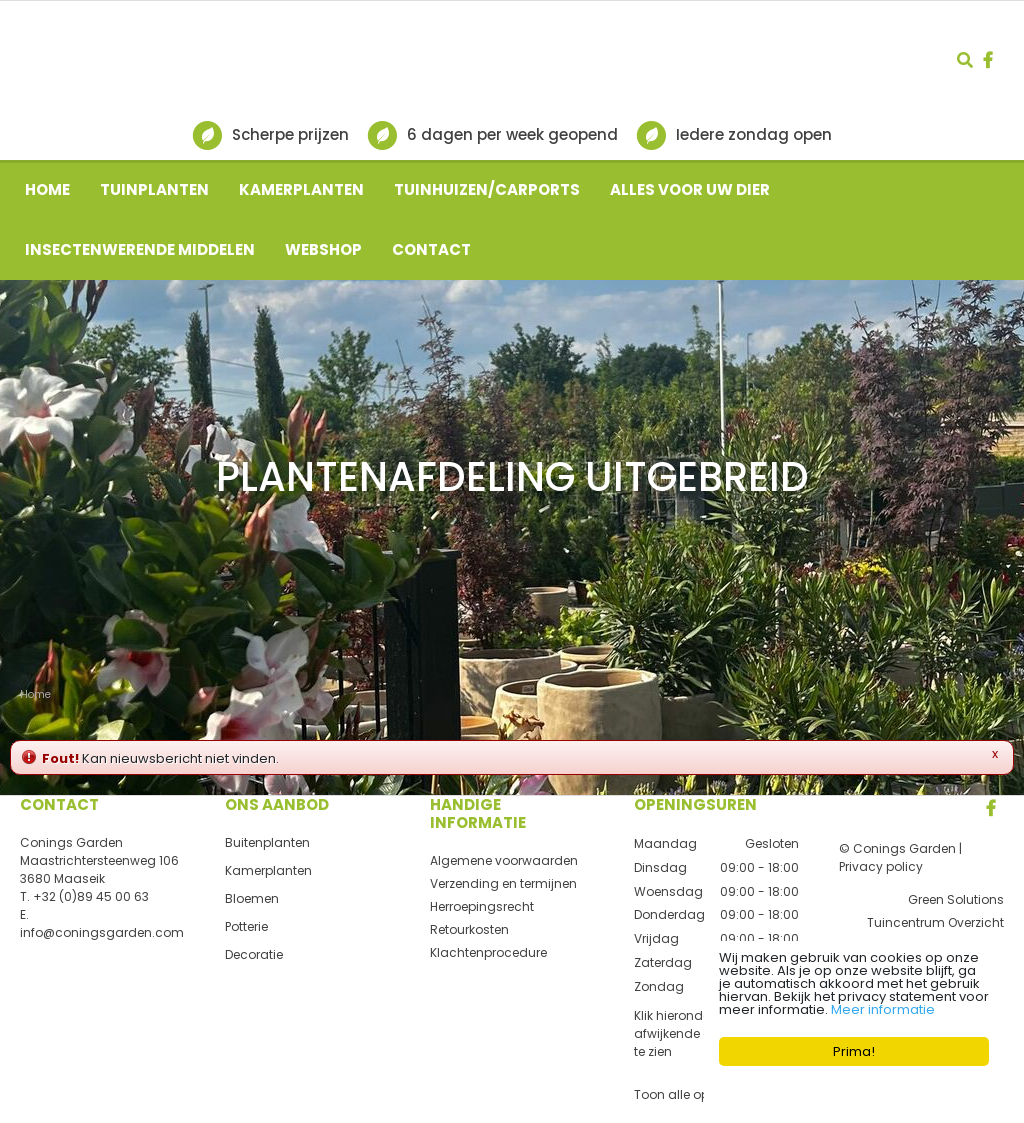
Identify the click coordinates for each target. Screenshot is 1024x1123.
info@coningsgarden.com (102, 932)
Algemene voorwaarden (504, 860)
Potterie (246, 926)
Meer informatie (883, 1009)
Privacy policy (881, 866)
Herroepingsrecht (482, 906)
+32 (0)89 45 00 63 (91, 896)
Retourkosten (469, 929)
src (965, 60)
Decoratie (254, 954)
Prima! (854, 1051)
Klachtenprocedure (488, 952)
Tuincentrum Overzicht (935, 922)
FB (991, 808)
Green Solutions (956, 899)
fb (988, 60)
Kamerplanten (268, 870)
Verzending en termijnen (503, 883)
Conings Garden (71, 842)
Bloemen (252, 898)
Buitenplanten (267, 842)
